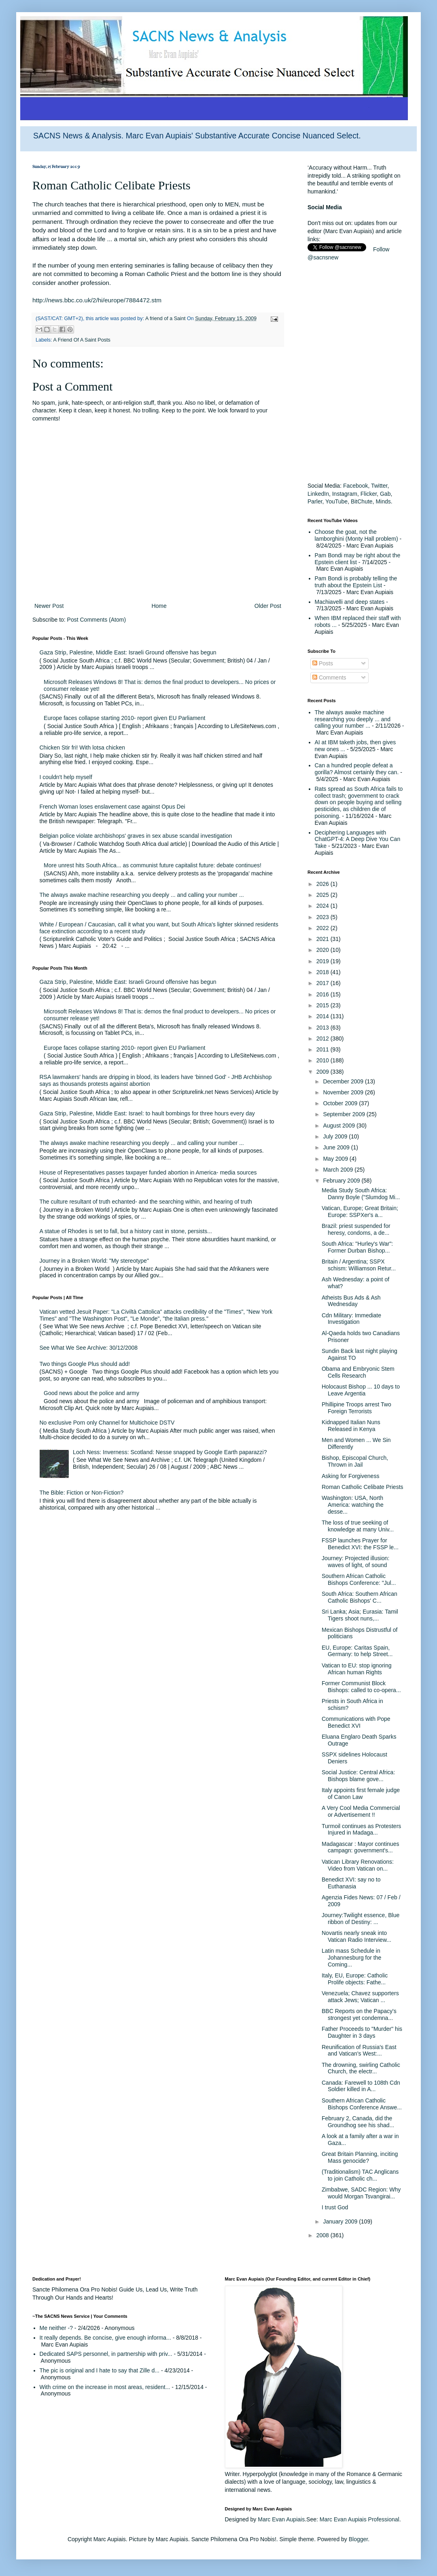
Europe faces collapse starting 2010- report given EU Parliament (124, 718)
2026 (323, 884)
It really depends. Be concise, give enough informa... (105, 2337)
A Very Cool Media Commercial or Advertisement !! (361, 1811)
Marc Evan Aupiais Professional (359, 2519)
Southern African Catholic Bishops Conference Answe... (362, 2104)
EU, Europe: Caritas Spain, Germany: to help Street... (357, 1651)
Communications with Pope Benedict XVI (356, 1722)
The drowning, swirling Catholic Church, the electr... (361, 2068)
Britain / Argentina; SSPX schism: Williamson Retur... (359, 1265)
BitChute (362, 501)
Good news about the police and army (91, 1393)
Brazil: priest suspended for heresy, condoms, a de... (356, 1229)
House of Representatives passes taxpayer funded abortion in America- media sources (148, 1172)
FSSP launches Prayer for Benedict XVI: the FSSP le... (360, 1543)
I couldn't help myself (66, 777)
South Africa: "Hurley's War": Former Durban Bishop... (357, 1247)
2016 (323, 994)
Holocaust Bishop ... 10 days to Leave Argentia (361, 1390)
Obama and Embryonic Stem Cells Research (358, 1372)
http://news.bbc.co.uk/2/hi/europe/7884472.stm (96, 300)
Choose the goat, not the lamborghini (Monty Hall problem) (356, 535)
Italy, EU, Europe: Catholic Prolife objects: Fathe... (355, 1979)
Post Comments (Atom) (96, 619)
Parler (315, 501)
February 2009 (342, 1180)
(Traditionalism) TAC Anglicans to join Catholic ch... (360, 2175)
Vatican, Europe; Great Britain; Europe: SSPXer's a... (360, 1211)
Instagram (344, 494)
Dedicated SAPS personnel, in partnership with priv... (106, 2354)
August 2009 (339, 1125)
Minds (382, 501)
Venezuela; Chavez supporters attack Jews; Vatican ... (360, 1996)
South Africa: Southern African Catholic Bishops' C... (359, 1597)
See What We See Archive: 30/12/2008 (89, 1347)
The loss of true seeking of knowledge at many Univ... (358, 1526)
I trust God (335, 2207)
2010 (323, 1060)
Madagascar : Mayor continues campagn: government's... (360, 1847)
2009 (323, 1071)
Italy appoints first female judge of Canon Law (361, 1793)
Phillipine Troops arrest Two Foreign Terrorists (356, 1407)
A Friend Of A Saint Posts (81, 340)
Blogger (358, 2539)
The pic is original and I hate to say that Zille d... (100, 2370)
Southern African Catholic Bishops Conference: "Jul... (359, 1579)
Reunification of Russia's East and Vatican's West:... (359, 2050)
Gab (385, 494)
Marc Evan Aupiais (281, 2519)
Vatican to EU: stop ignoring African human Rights (357, 1669)
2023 (323, 917)
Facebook (355, 485)
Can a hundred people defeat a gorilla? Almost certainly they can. (357, 768)
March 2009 (338, 1169)
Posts (322, 663)
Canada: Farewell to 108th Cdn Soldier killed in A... (361, 2086)
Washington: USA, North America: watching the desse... (353, 1505)
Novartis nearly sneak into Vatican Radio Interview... (356, 1936)
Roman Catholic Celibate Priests (362, 1487)
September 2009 (344, 1114)
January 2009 (341, 2221)
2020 (323, 950)
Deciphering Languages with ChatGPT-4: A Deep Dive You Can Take (358, 839)
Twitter (379, 485)
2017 (323, 983)
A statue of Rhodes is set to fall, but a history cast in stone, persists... (126, 1231)
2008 (323, 2235)
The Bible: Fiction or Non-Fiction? (82, 1492)
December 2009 (344, 1081)
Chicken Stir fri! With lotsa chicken (82, 747)
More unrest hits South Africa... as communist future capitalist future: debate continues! (152, 865)
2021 (323, 939)
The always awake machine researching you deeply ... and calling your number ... (142, 895)
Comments (329, 677)
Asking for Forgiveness (350, 1476)
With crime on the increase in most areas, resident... (105, 2387)
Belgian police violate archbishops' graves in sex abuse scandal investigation (136, 835)
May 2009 (336, 1158)
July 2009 (336, 1136)
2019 (323, 961)
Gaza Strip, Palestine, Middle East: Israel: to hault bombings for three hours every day (147, 1113)
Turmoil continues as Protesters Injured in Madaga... (361, 1829)
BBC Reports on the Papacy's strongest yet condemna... (359, 2014)
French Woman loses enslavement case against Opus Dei (112, 806)
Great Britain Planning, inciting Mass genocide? (360, 2157)
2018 (323, 972)
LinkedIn (318, 494)
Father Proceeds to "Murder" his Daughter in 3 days (362, 2032)
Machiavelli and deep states (350, 602)
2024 (323, 906)
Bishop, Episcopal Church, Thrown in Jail (355, 1461)
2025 (323, 895)
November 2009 (344, 1092)
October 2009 (341, 1103)
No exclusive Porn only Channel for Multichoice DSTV (107, 1422)
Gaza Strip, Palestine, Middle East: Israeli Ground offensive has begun (128, 652)
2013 (323, 1027)
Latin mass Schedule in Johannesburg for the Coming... (351, 1957)
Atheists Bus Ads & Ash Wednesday (351, 1301)
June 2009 (337, 1147)
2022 (323, 928)
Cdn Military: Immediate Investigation (351, 1318)
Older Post (268, 606)
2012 (323, 1038)
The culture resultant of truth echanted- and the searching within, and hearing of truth (146, 1201)
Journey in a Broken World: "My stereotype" (94, 1260)
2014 (323, 1016)
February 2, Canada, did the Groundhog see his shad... (358, 2121)
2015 (323, 1005)
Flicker (369, 494)
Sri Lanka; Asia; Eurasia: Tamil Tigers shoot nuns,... (360, 1615)
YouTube (336, 501)
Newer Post (49, 606)
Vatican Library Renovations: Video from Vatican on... (358, 1865)
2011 (323, 1049)
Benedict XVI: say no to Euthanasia (351, 1883)
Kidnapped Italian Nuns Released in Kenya (351, 1425)
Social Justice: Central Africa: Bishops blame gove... (358, 1775)
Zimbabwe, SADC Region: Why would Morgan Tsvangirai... (361, 2193)
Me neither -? (56, 2328)
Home (158, 606)
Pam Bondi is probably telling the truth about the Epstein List (356, 581)
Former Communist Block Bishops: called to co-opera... (361, 1686)
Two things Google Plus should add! (85, 1364)
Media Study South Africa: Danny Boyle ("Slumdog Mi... (361, 1193)
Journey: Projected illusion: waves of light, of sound (355, 1561)
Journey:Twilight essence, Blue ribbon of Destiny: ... (360, 1918)
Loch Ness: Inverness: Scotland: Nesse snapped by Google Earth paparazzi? (170, 1452)
